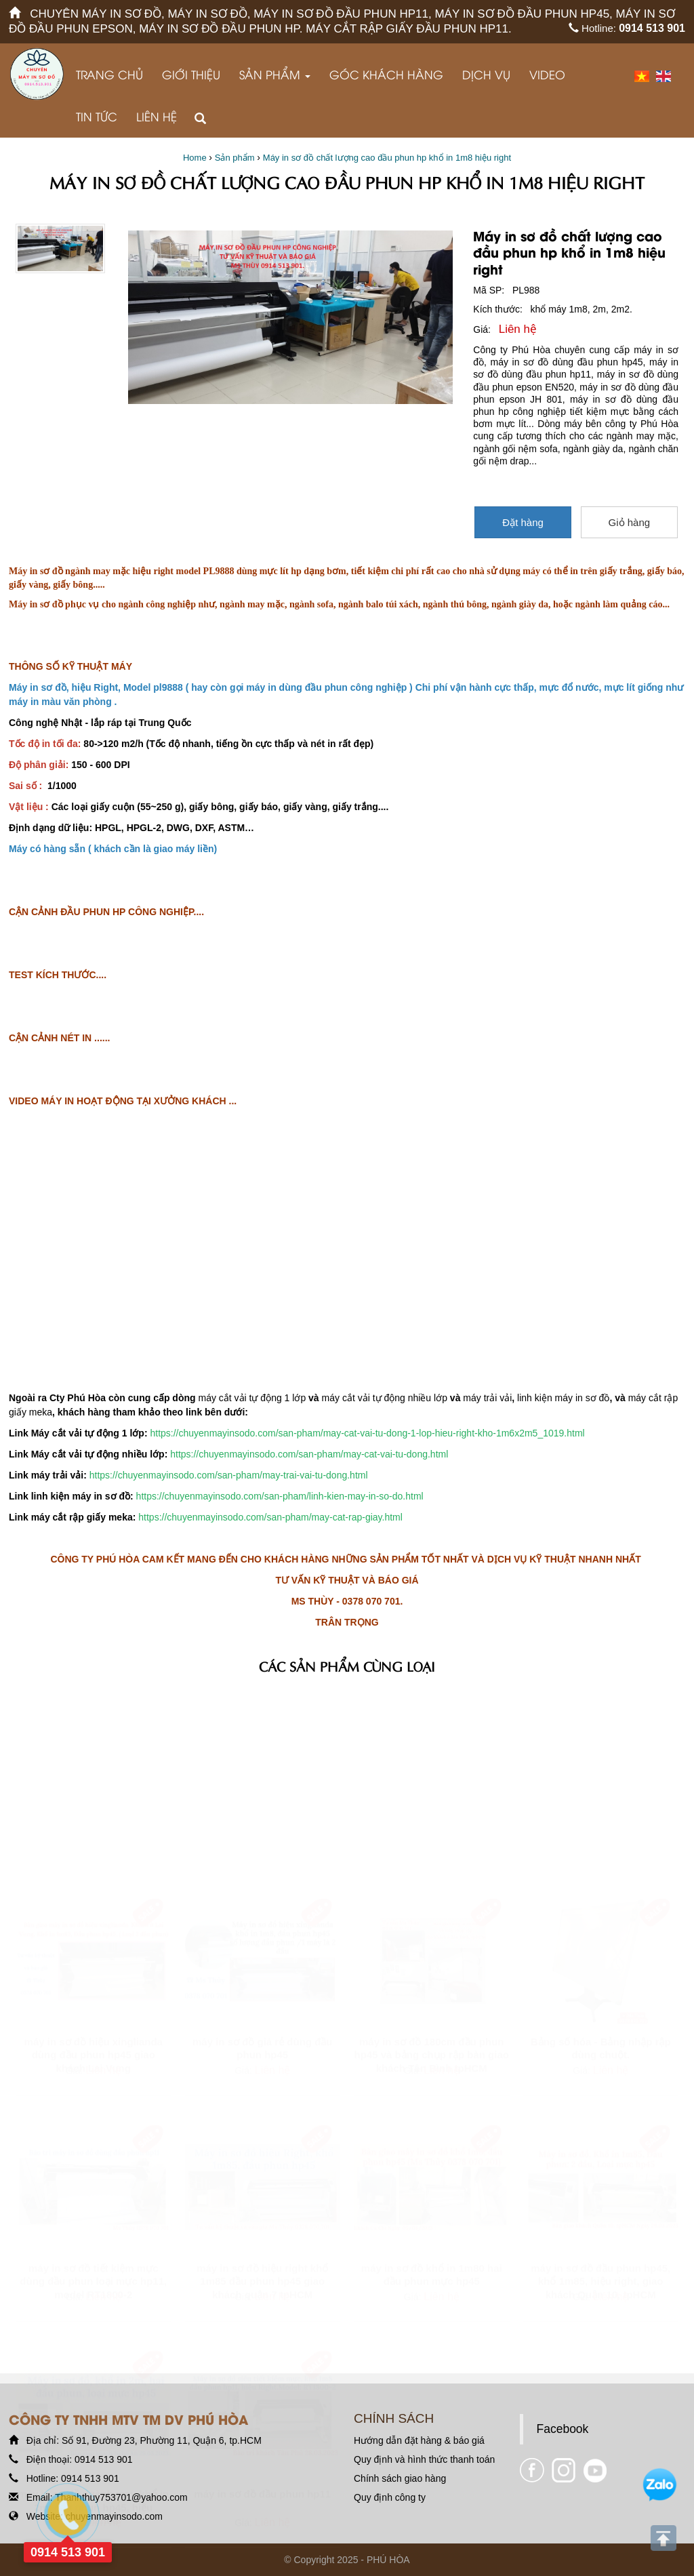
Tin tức (96, 116)
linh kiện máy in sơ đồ (563, 1397)
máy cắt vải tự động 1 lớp (252, 1397)
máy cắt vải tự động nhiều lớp (384, 1397)
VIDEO (547, 74)
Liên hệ (156, 116)
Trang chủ (109, 74)
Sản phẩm (274, 74)
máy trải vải (487, 1397)
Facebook (563, 2429)
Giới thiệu (191, 74)
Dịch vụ (486, 74)
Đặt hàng (523, 522)
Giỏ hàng (630, 522)
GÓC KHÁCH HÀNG (386, 74)
